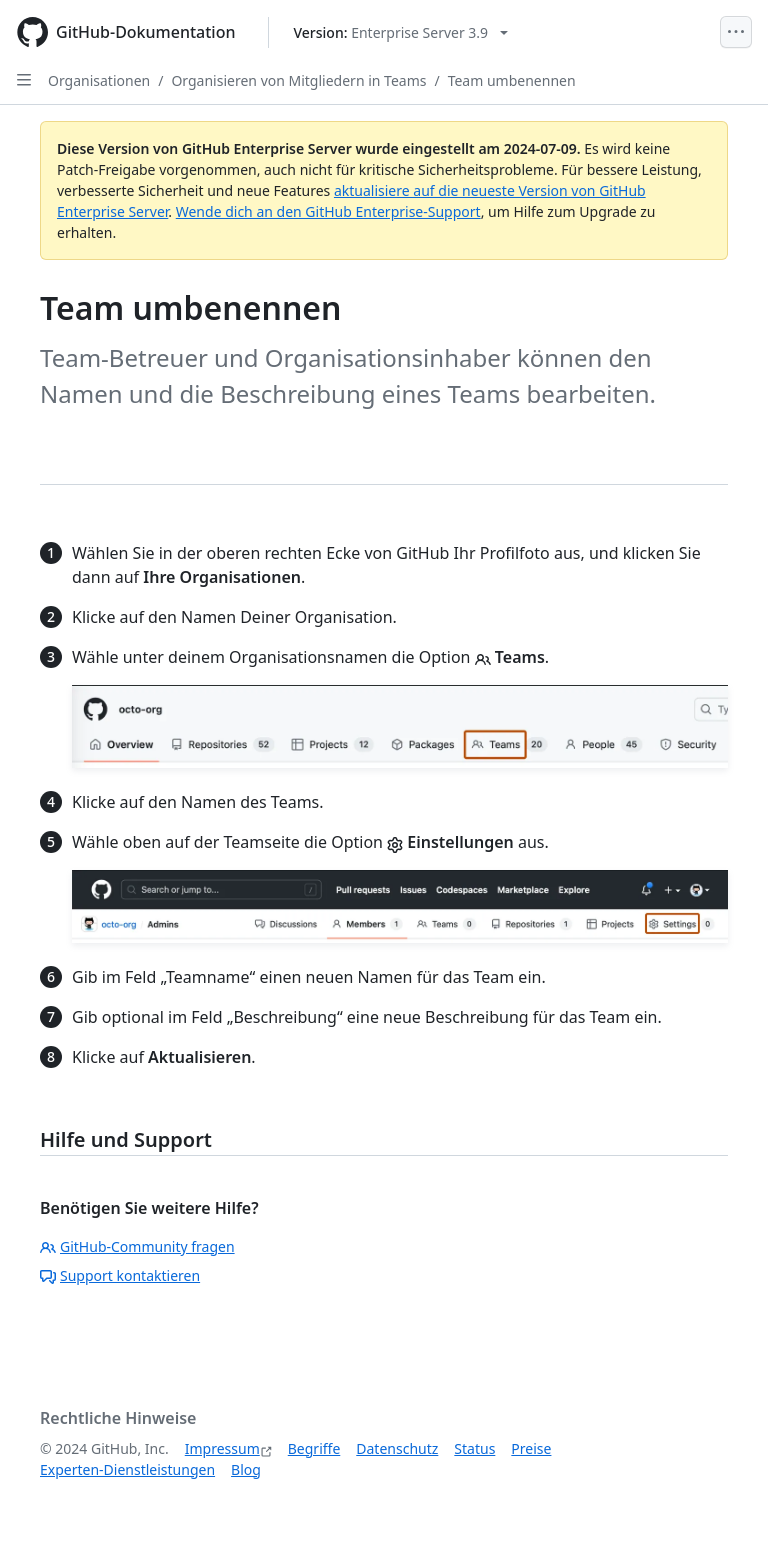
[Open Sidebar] (24, 80)
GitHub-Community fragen (137, 1246)
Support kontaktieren (120, 1275)
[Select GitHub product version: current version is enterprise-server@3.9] (401, 32)
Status (474, 1448)
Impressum (222, 1448)
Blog (246, 1469)
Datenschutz (397, 1448)
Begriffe (314, 1448)
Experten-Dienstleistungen (127, 1469)
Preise (531, 1448)
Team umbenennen (512, 80)
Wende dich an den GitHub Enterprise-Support (328, 211)
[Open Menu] (736, 32)
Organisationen (99, 80)
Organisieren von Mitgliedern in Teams (298, 80)
